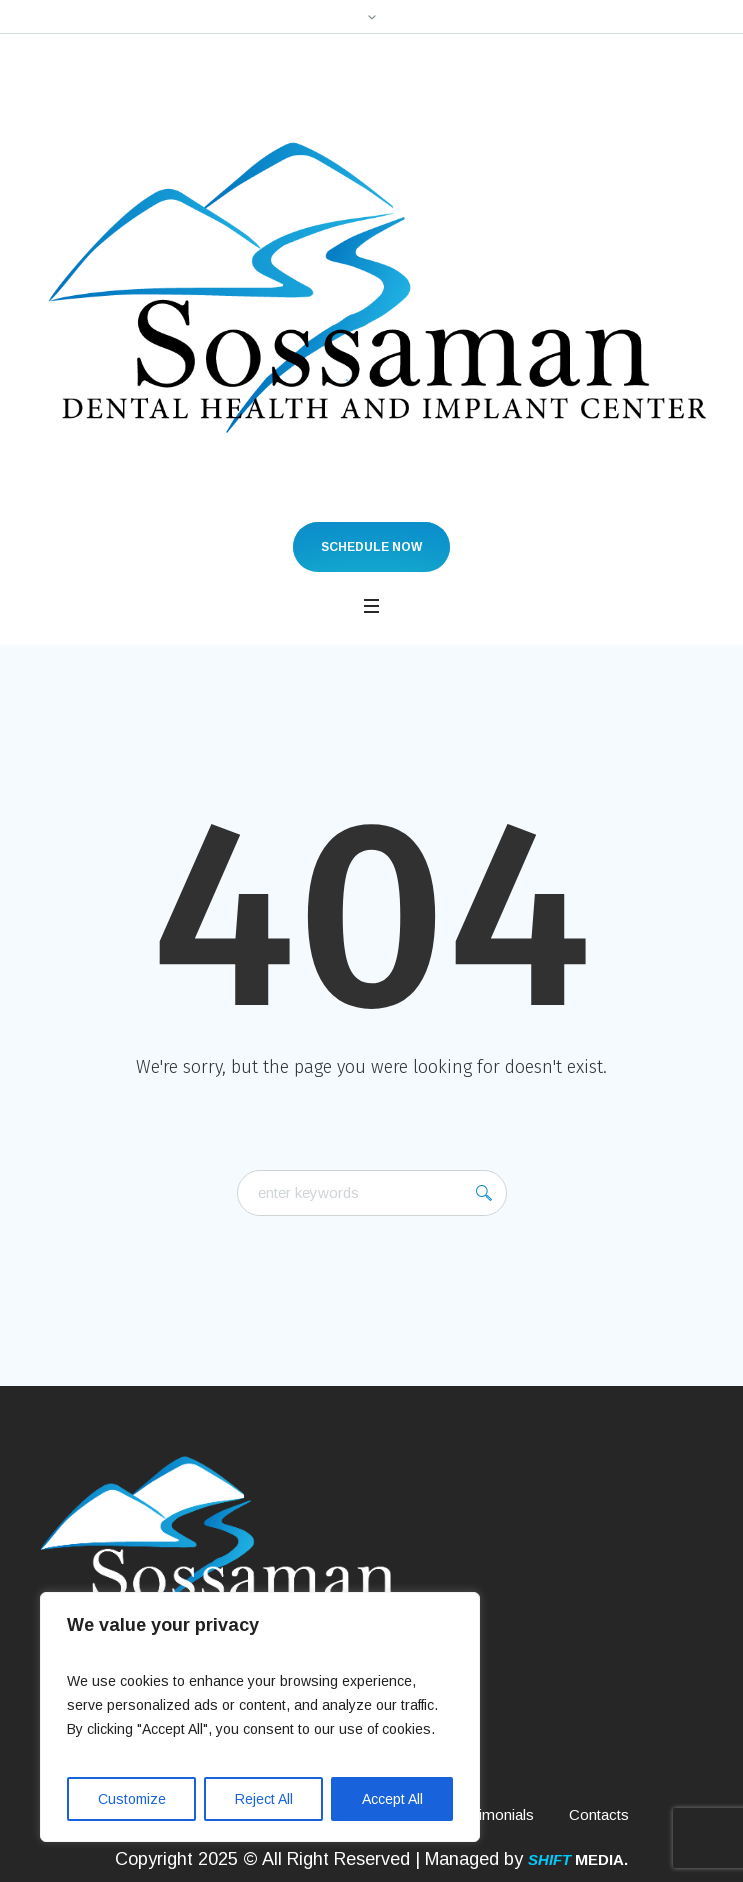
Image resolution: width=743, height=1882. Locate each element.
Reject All (264, 1799)
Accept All (392, 1799)
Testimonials (492, 1814)
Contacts (599, 1814)
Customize (132, 1799)
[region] (260, 1717)
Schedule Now (371, 547)
